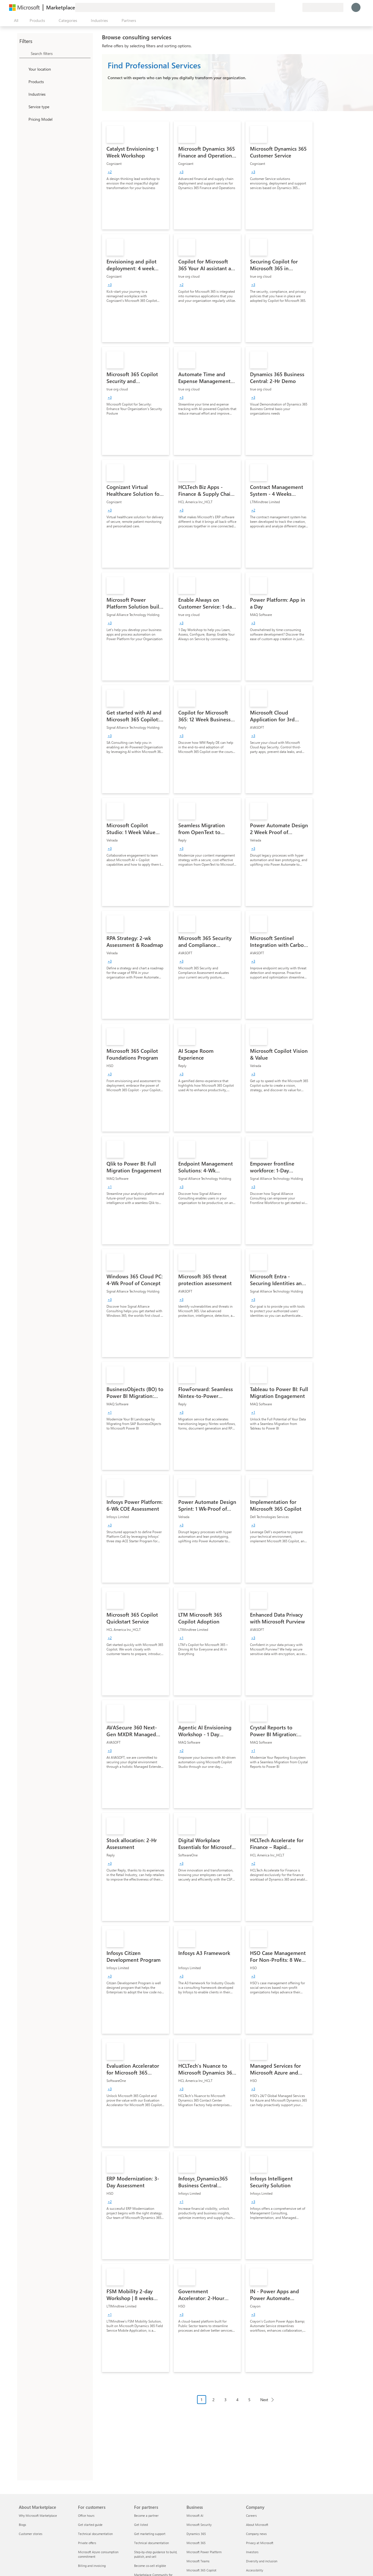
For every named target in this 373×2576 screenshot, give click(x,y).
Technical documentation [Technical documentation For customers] (95, 2534)
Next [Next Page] (264, 2399)
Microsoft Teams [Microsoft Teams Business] (198, 2561)
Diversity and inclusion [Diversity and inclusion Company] (261, 2561)
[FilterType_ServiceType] (23, 106)
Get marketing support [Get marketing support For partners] (149, 2534)
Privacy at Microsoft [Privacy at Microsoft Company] (259, 2543)
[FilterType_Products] (23, 81)
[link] (135, 175)
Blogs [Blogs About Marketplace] (22, 2524)
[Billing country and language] (322, 7)
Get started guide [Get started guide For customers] (90, 2524)
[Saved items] (291, 7)
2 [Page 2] (213, 2399)
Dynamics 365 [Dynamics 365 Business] (196, 2534)
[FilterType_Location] (23, 69)
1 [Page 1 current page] (201, 2399)
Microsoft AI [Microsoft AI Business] (194, 2515)
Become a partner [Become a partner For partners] (146, 2515)
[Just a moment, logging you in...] (356, 7)
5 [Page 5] (249, 2399)
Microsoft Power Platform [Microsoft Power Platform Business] (204, 2552)
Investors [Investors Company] (252, 2552)
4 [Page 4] (237, 2399)
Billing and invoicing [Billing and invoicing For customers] (92, 2565)
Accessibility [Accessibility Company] (254, 2570)
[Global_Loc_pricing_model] (23, 119)
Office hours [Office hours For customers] (86, 2515)
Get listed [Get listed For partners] (141, 2524)
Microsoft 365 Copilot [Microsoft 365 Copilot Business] (201, 2570)
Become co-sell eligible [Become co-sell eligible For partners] (150, 2565)
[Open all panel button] (15, 20)
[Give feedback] (277, 7)
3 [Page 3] (225, 2399)
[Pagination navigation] (237, 2403)
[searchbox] (61, 53)
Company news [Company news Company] (256, 2534)
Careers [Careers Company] (251, 2515)
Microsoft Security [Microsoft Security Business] (199, 2524)
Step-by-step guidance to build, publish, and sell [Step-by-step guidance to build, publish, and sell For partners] (155, 2554)
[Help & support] (284, 7)
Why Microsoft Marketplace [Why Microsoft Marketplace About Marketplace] (38, 2515)
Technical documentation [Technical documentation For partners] (151, 2543)
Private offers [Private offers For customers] (87, 2543)
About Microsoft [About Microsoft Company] (257, 2524)
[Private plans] (298, 7)
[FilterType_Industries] (23, 94)
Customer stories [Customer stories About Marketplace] (30, 2534)
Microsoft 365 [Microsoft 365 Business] (196, 2543)
